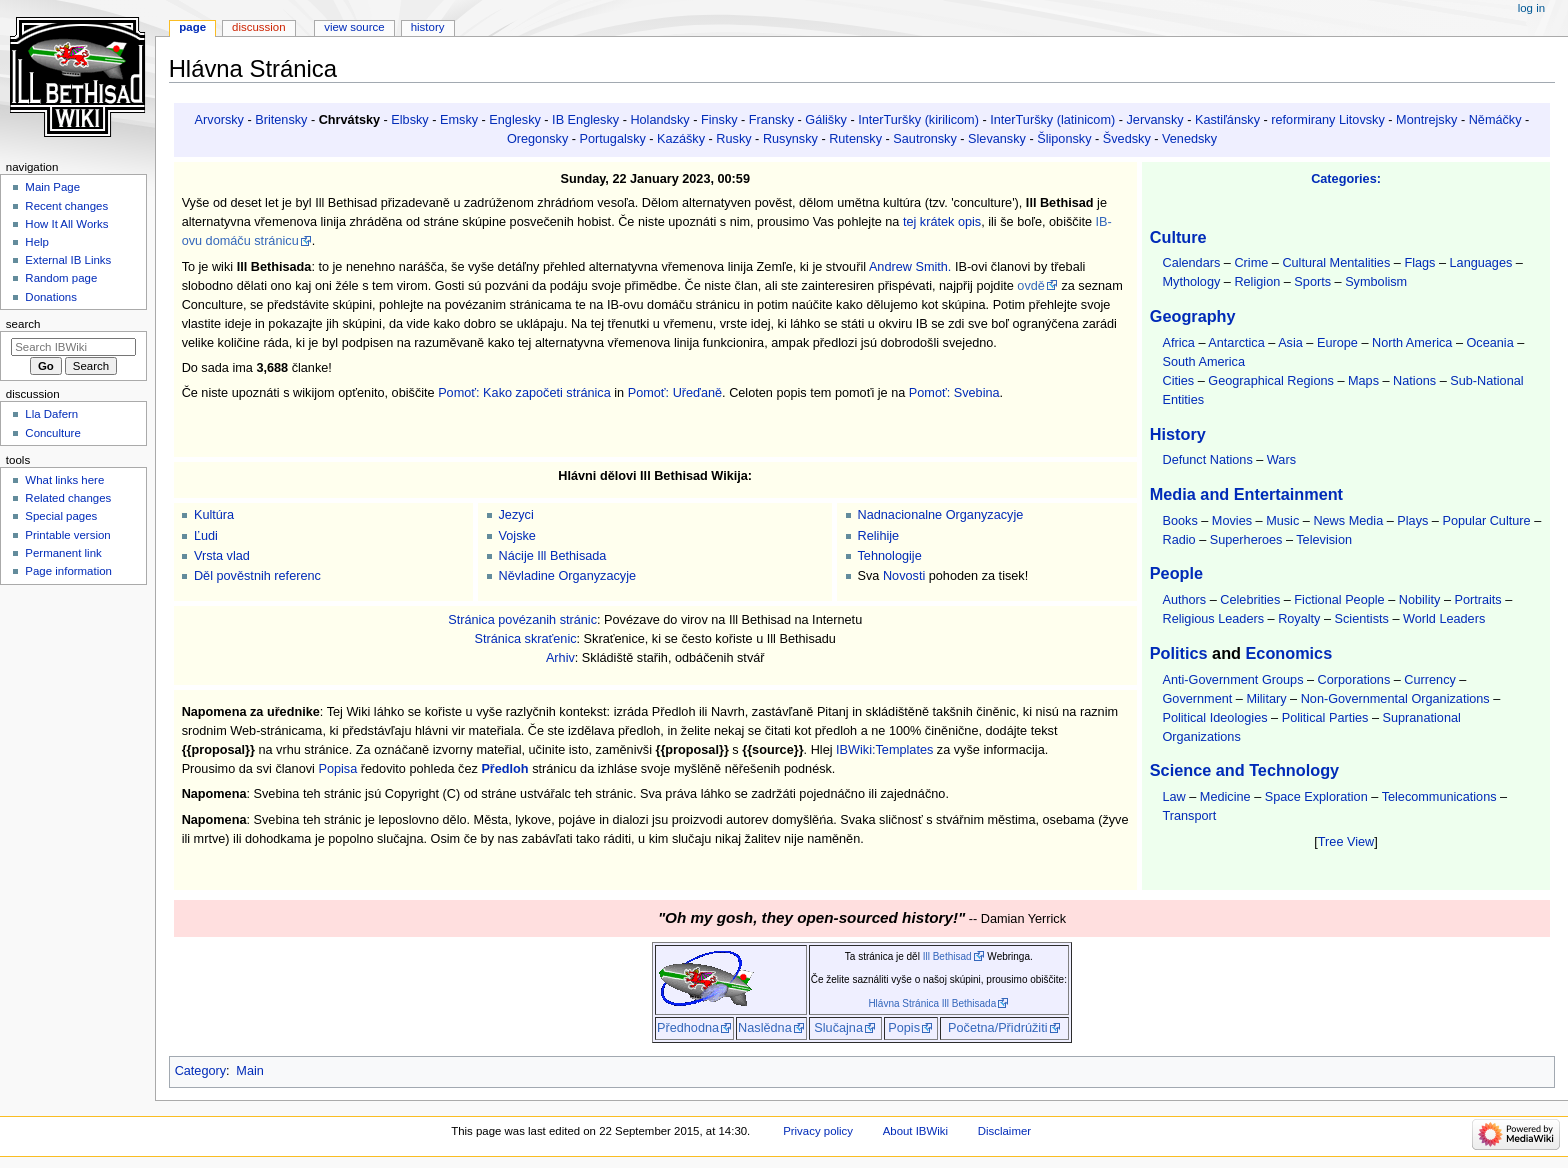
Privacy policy (818, 1131)
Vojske (517, 536)
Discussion (258, 27)
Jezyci (516, 515)
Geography (1193, 316)
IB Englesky (585, 120)
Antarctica (1236, 343)
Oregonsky (537, 139)
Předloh (504, 769)
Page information (68, 571)
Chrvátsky (349, 120)
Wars (1281, 460)
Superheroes (1246, 540)
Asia (1290, 343)
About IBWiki (915, 1131)
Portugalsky (613, 139)
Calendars (1191, 263)
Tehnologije (890, 556)
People (1176, 573)
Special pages (61, 516)
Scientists (1362, 619)
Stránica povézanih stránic (522, 620)
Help (37, 242)
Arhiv (560, 658)
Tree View (1346, 842)
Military (1266, 699)
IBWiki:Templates (884, 750)
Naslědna (765, 1028)
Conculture (52, 433)
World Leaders (1444, 619)
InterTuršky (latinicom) (1052, 120)
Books (1179, 521)
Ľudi (206, 536)
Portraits (1477, 600)
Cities (1178, 381)
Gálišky (826, 120)
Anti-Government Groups (1232, 680)
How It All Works (66, 224)
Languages (1481, 263)
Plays (1412, 521)
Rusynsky (790, 139)
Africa (1178, 343)
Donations (51, 297)
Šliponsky (1064, 139)
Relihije (879, 536)
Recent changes (66, 206)
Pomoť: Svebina (954, 393)
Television (1324, 540)
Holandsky (659, 120)
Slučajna (838, 1028)
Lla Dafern (51, 414)
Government (1197, 699)
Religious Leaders (1213, 619)
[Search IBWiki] (73, 347)
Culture (1178, 237)
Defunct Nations (1207, 460)
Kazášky (681, 139)
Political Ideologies (1214, 718)
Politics (1179, 653)
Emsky (459, 120)
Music (1282, 521)
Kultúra (214, 515)
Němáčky (1495, 120)
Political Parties (1325, 718)
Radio (1178, 540)
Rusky (733, 139)
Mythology (1191, 282)
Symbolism (1376, 282)
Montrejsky (1426, 120)
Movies (1232, 521)
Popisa (337, 769)
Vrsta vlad (222, 556)
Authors (1184, 600)
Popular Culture (1486, 521)
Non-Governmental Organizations (1395, 699)
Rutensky (855, 139)
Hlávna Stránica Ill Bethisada (932, 1003)
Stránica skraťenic (525, 639)
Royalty (1299, 619)
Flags (1419, 263)
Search (23, 324)
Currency (1429, 680)
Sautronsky (924, 139)
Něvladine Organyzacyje (568, 576)
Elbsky (409, 120)
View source (354, 27)
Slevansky (997, 139)
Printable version (67, 535)
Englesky (514, 120)
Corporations (1354, 680)
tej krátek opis (942, 222)
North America (1412, 343)
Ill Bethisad (947, 956)
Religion (1257, 282)
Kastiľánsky (1227, 120)
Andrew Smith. (910, 267)
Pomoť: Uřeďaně (675, 393)
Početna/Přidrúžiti (997, 1028)
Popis (904, 1028)
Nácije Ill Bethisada (553, 556)
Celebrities (1250, 600)
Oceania (1489, 343)
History (1178, 434)
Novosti (904, 576)
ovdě (1031, 286)
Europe (1337, 343)
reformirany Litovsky (1328, 120)
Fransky (771, 120)
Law (1173, 797)
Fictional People (1339, 600)
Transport (1189, 816)
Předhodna (688, 1028)
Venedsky (1189, 139)
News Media (1348, 521)
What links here (64, 480)
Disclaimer (1004, 1131)
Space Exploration (1316, 797)
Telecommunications (1439, 797)
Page (192, 27)
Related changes (68, 498)
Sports (1312, 282)
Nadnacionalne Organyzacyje (941, 515)
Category (200, 1071)
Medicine (1225, 797)
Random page (61, 278)
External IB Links (68, 260)
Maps (1363, 381)
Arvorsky (219, 120)
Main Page (52, 187)
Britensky (281, 120)
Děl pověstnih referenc (257, 576)
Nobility (1420, 600)
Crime (1251, 263)
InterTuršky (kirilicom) (918, 120)
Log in (1531, 8)
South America (1203, 362)
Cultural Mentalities (1336, 263)
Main (250, 1071)
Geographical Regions (1271, 381)
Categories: (1346, 179)
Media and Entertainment (1246, 494)
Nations (1414, 381)
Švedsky (1127, 139)
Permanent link (63, 553)
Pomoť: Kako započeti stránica (524, 393)
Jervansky (1155, 120)
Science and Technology (1244, 770)
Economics (1289, 653)
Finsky (719, 120)
